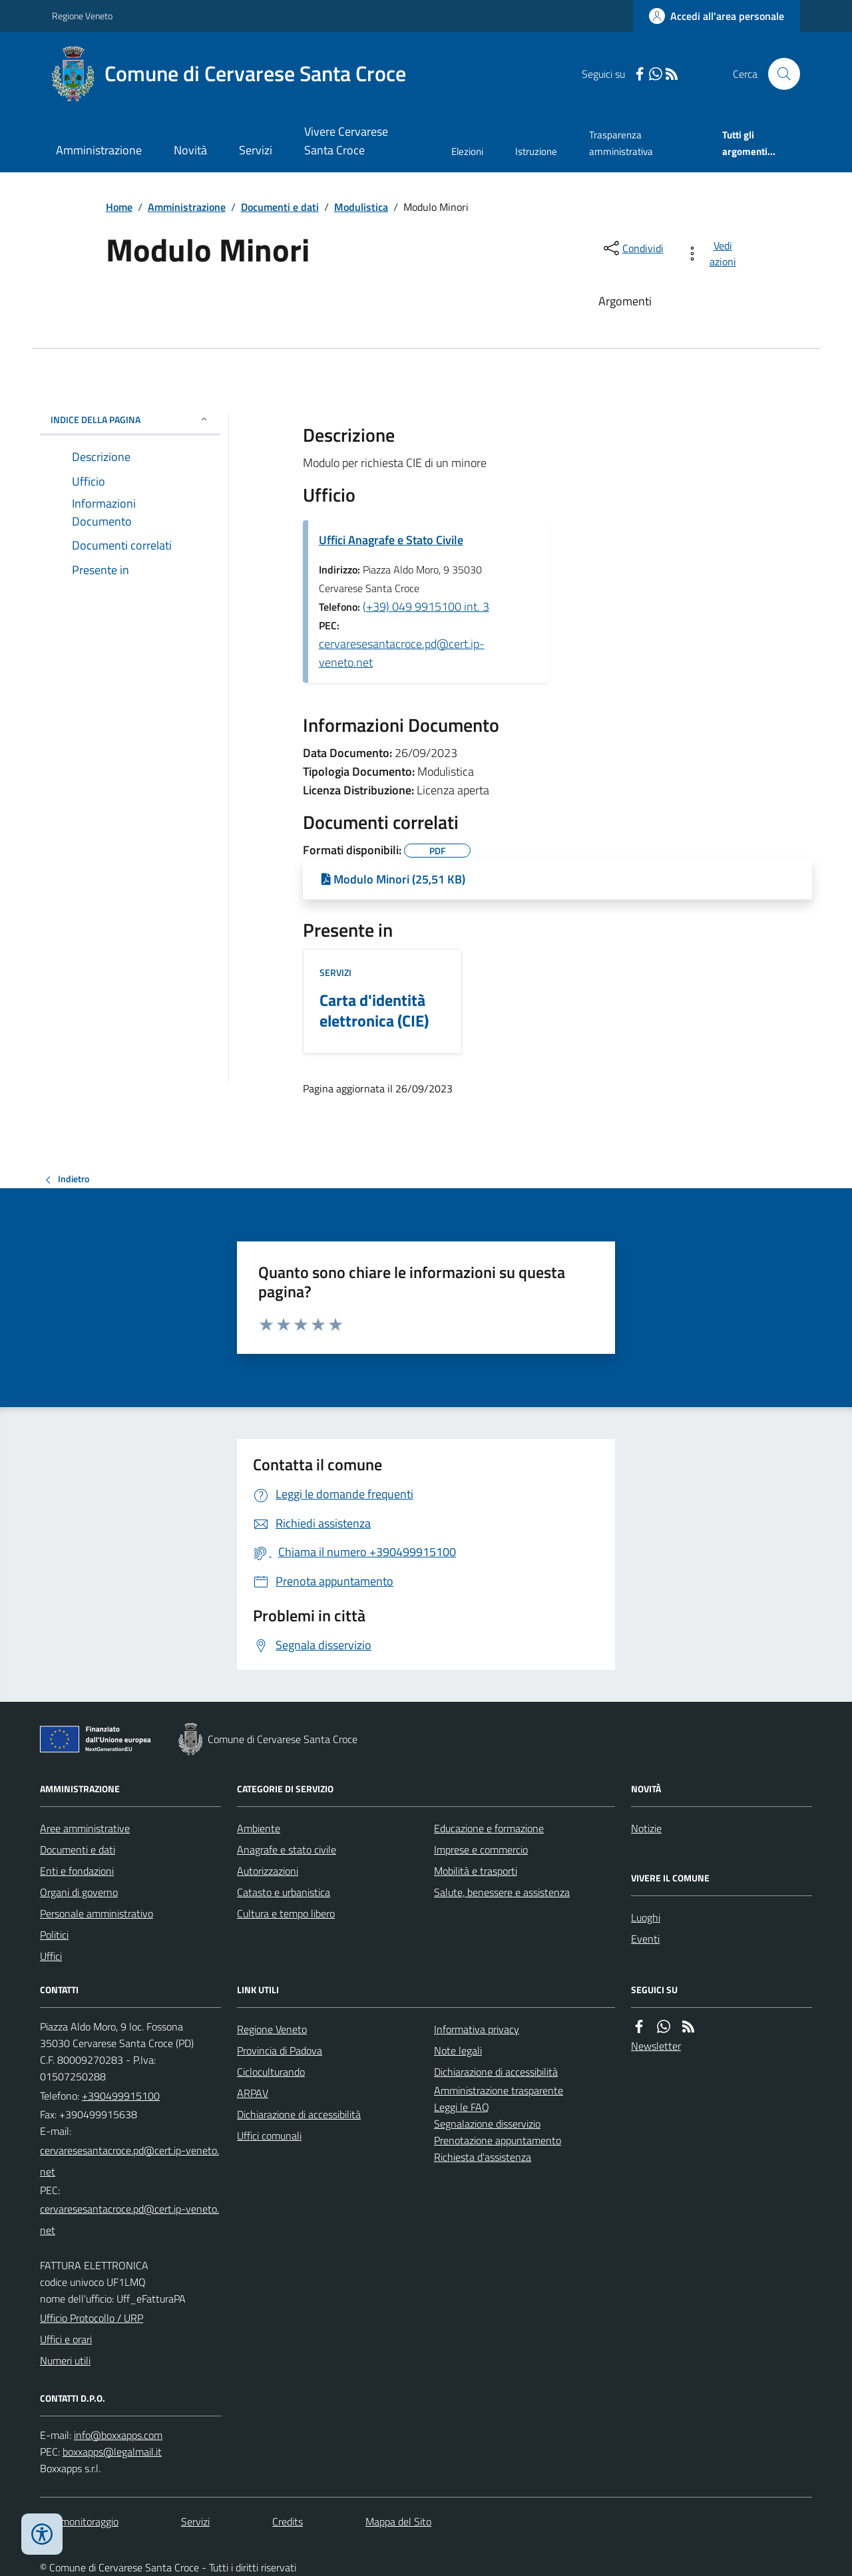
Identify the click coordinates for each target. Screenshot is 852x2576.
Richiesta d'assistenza (482, 2157)
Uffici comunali (269, 2136)
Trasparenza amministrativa (621, 142)
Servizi (255, 150)
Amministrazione (99, 150)
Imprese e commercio (481, 1849)
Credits (287, 2521)
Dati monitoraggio (79, 2521)
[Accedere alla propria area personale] (716, 16)
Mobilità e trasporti (475, 1871)
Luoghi (645, 1917)
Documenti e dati (280, 207)
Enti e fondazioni (77, 1871)
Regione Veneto (82, 16)
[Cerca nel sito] (778, 74)
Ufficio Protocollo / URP (91, 2318)
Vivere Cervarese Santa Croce (346, 140)
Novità (190, 150)
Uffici (51, 1956)
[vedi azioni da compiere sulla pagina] (713, 253)
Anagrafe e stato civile (286, 1849)
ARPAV (252, 2093)
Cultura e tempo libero (286, 1913)
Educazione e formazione (489, 1828)
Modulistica (361, 207)
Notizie (646, 1828)
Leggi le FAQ (461, 2107)
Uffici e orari (66, 2339)
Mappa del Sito (398, 2521)
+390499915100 (121, 2096)
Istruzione (536, 151)
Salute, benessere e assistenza (502, 1892)
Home (119, 207)
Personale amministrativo (96, 1913)
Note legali (458, 2050)
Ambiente (258, 1828)
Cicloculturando (271, 2072)
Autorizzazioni (267, 1871)
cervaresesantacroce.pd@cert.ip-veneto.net (402, 653)
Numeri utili (65, 2360)
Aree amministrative (85, 1828)
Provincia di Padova (279, 2050)
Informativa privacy (476, 2029)
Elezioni (467, 151)
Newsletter (656, 2046)
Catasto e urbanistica (283, 1892)
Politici (54, 1935)
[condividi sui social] (632, 248)
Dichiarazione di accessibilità (299, 2114)
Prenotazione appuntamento (497, 2140)
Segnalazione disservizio (487, 2124)
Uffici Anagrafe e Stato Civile (391, 540)
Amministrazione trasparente (498, 2090)
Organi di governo (79, 1892)
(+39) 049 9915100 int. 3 (426, 606)
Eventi (645, 1939)
